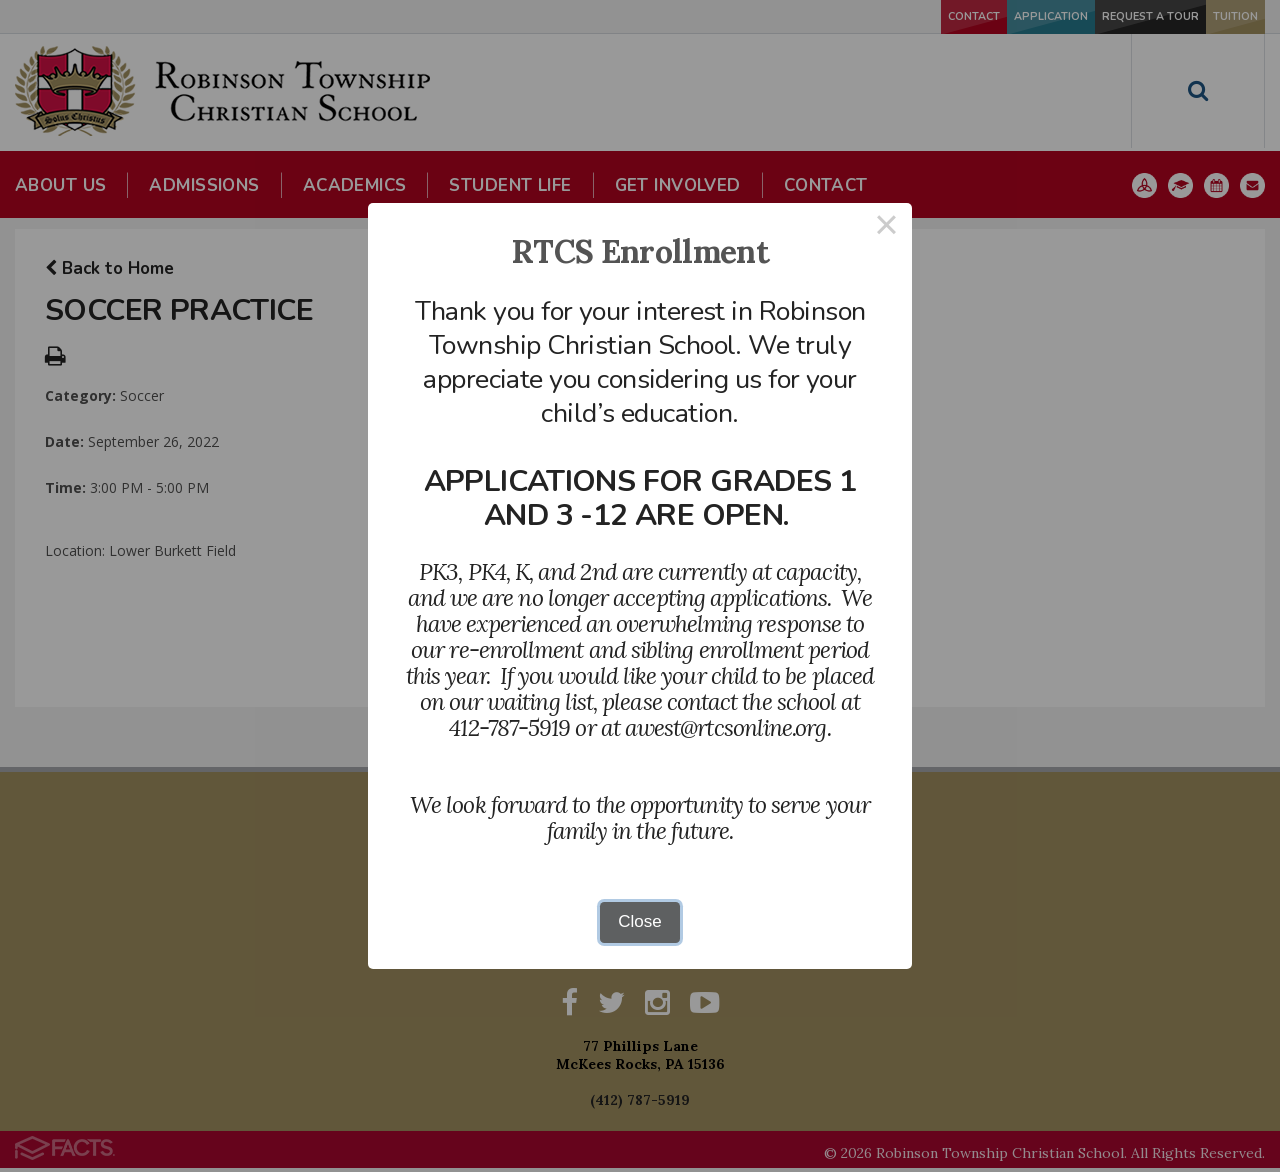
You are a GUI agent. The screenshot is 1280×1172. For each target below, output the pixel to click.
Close (639, 921)
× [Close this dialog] (887, 228)
